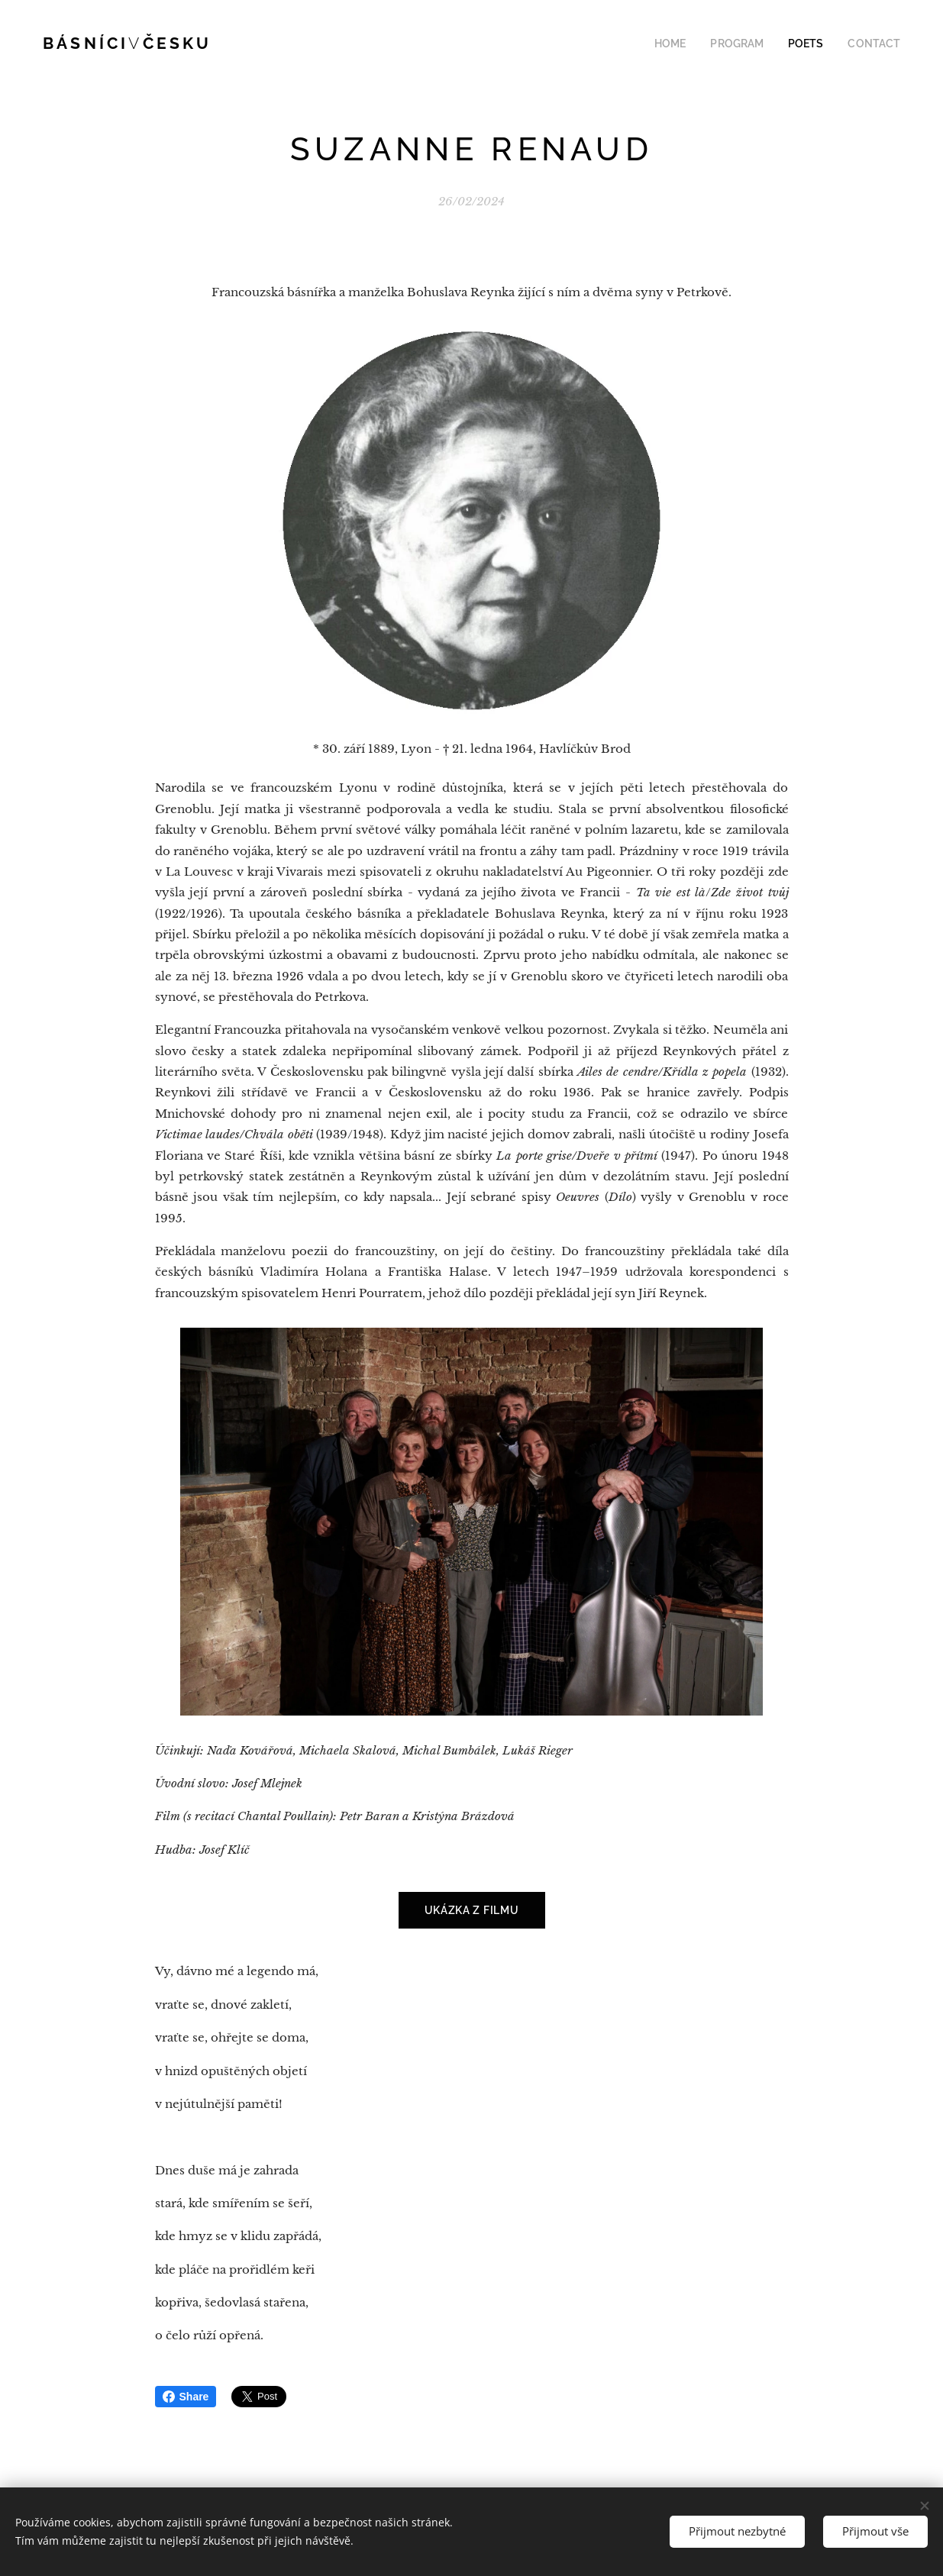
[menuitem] (690, 43)
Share (186, 2396)
